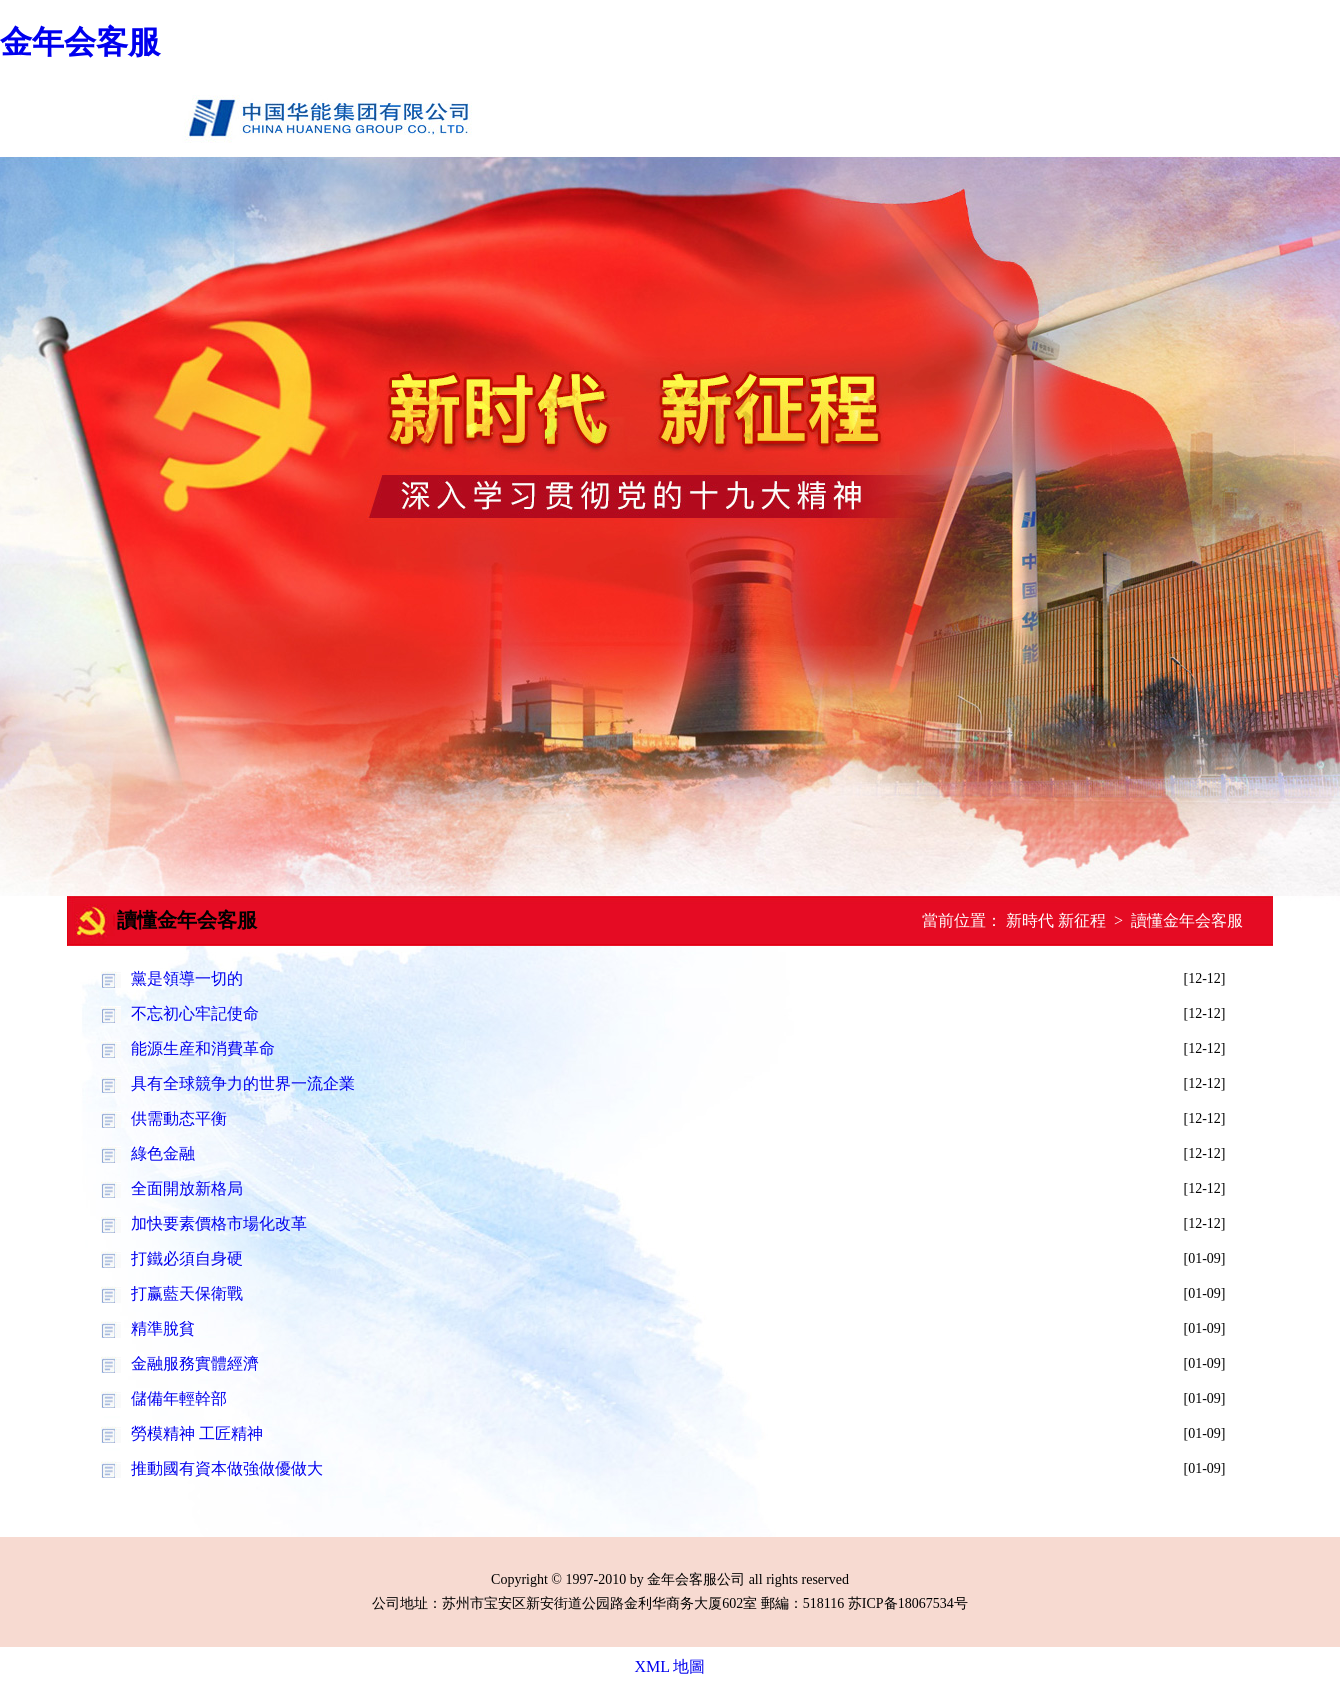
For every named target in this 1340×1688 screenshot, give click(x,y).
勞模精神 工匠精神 (197, 1433)
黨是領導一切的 (187, 978)
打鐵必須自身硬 (187, 1258)
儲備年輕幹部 (179, 1398)
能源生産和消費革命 (203, 1048)
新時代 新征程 (1056, 920)
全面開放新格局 (187, 1188)
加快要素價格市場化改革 (219, 1223)
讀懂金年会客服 (1187, 920)
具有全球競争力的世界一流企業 (243, 1083)
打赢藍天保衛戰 (187, 1293)
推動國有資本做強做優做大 (227, 1468)
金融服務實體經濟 (195, 1363)
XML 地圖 (670, 1666)
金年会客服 (80, 42)
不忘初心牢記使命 (195, 1013)
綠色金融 (163, 1153)
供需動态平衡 (179, 1118)
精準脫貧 (163, 1328)
